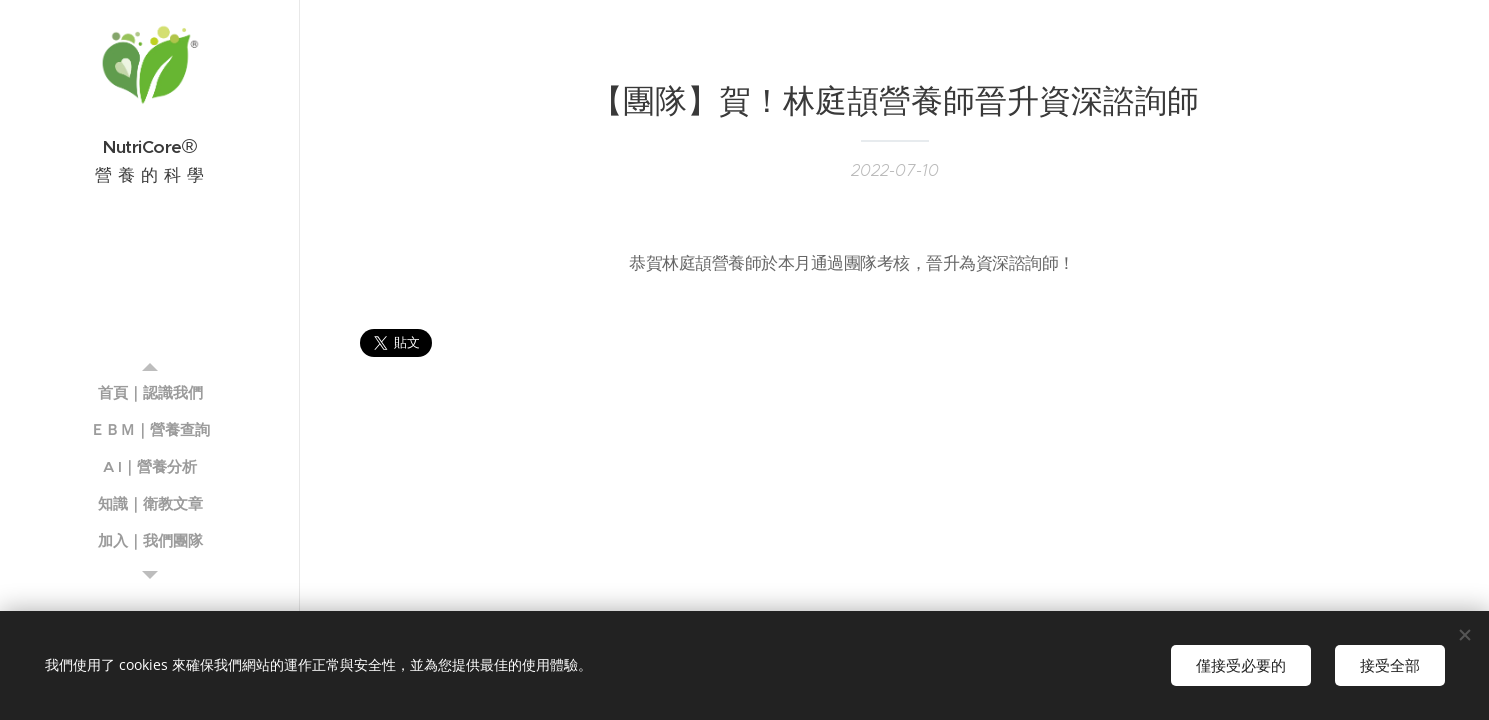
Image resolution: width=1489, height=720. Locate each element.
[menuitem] (150, 392)
